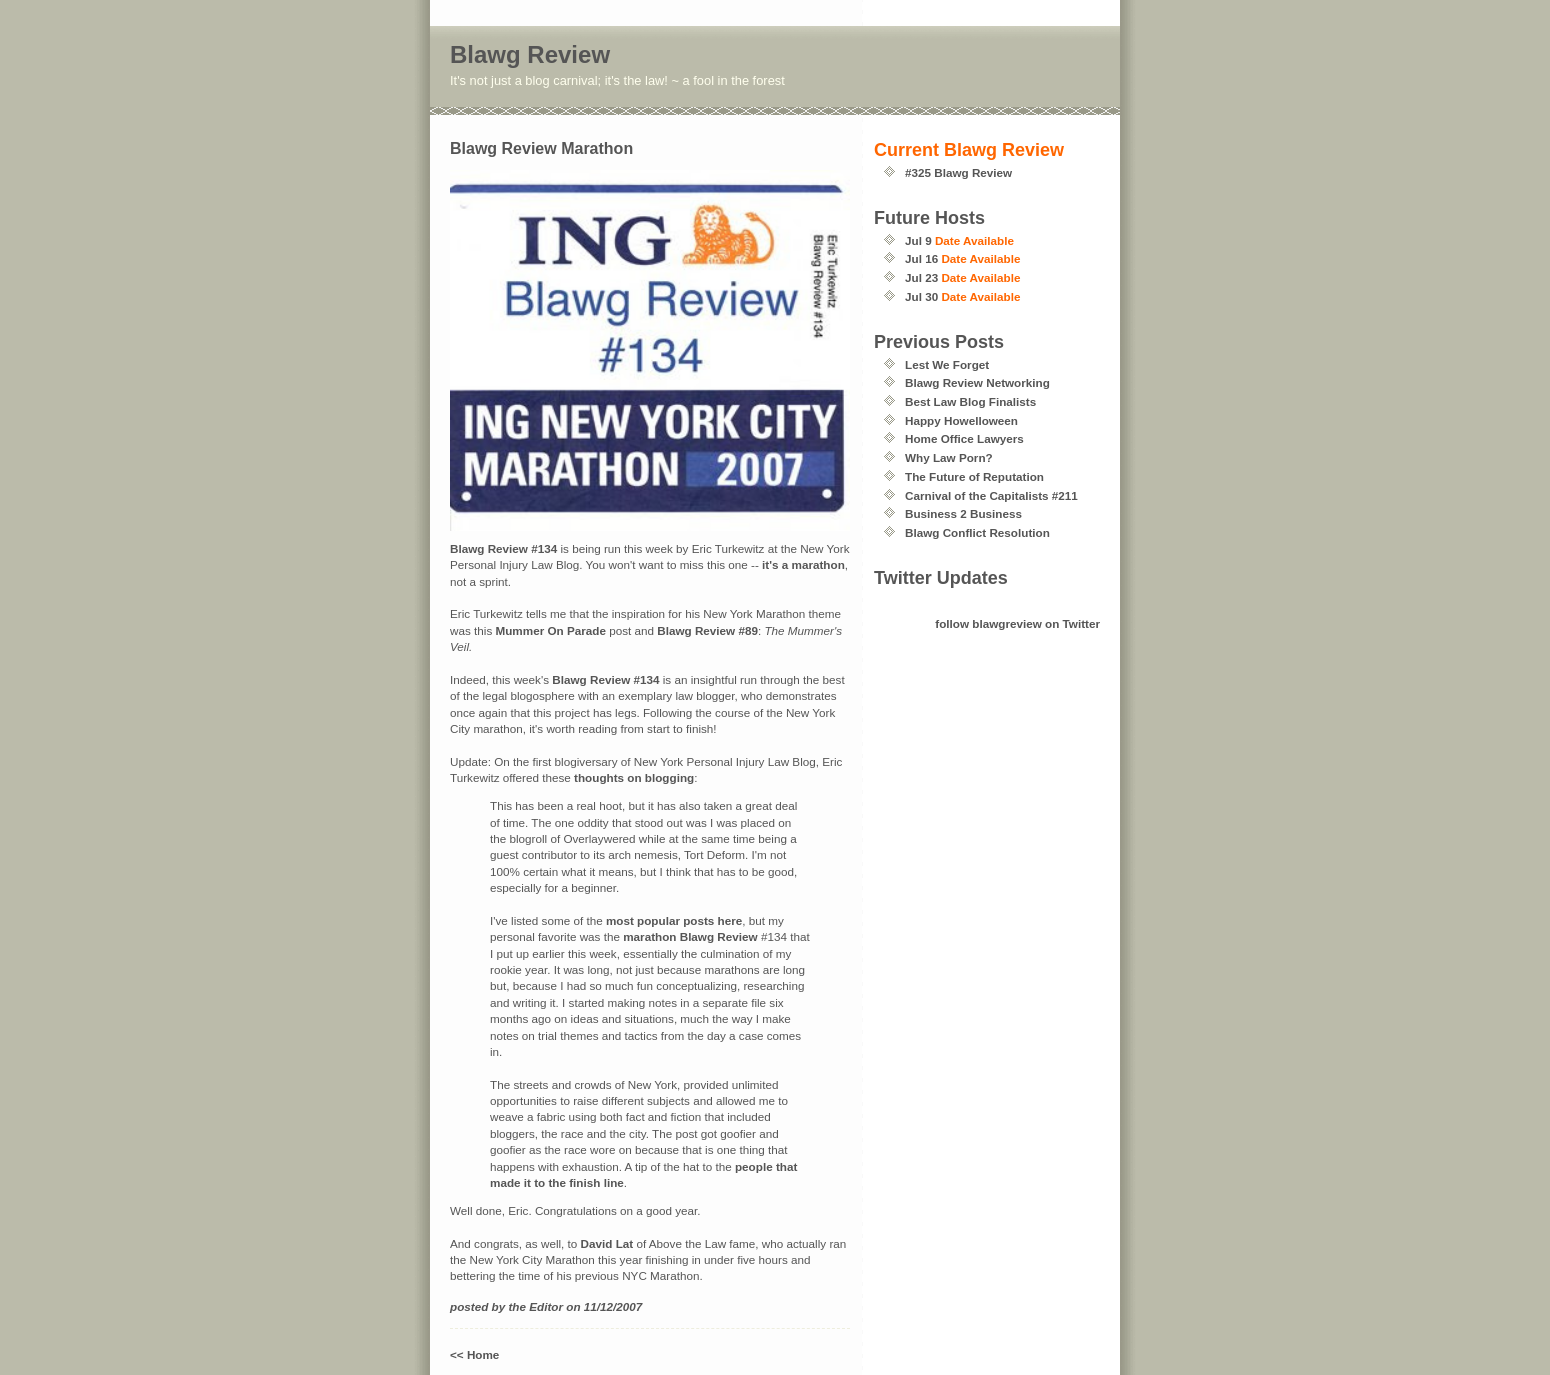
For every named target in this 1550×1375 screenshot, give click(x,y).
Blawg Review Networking (977, 382)
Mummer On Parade (550, 630)
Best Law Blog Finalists (970, 401)
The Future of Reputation (974, 476)
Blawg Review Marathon (541, 148)
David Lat (607, 1243)
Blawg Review (530, 54)
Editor (546, 1306)
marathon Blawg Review (690, 936)
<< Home (474, 1354)
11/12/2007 (613, 1306)
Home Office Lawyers (964, 438)
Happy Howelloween (961, 420)
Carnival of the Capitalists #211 (991, 495)
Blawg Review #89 (707, 630)
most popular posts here (674, 920)
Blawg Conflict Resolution (977, 532)
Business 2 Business (963, 513)
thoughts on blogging (634, 777)
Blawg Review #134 (503, 548)
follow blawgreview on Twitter (1017, 623)
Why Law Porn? (949, 457)
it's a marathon (803, 564)
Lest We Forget (947, 364)
